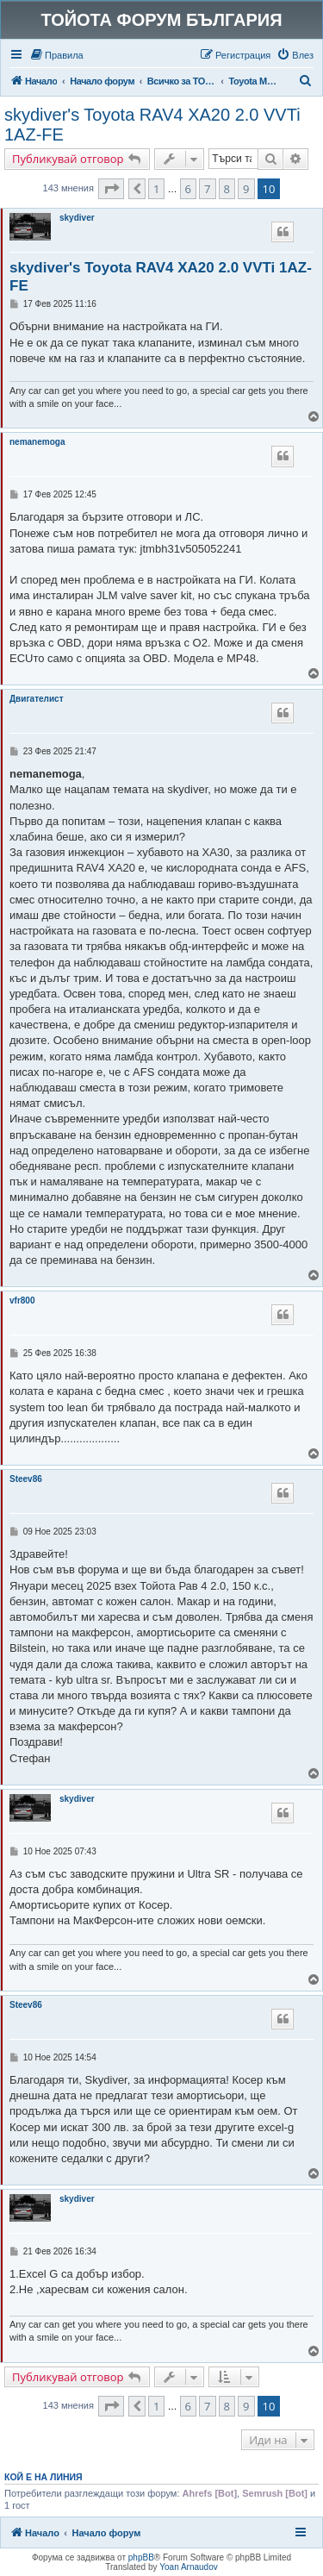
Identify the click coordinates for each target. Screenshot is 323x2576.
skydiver (77, 217)
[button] (111, 188)
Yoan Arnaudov (188, 2567)
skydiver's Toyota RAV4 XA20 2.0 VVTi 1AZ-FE (152, 124)
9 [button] (246, 189)
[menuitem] (56, 55)
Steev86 (25, 1479)
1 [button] (156, 189)
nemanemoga (37, 442)
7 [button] (207, 189)
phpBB (141, 2557)
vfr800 (21, 1300)
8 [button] (227, 189)
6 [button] (188, 189)
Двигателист (36, 698)
